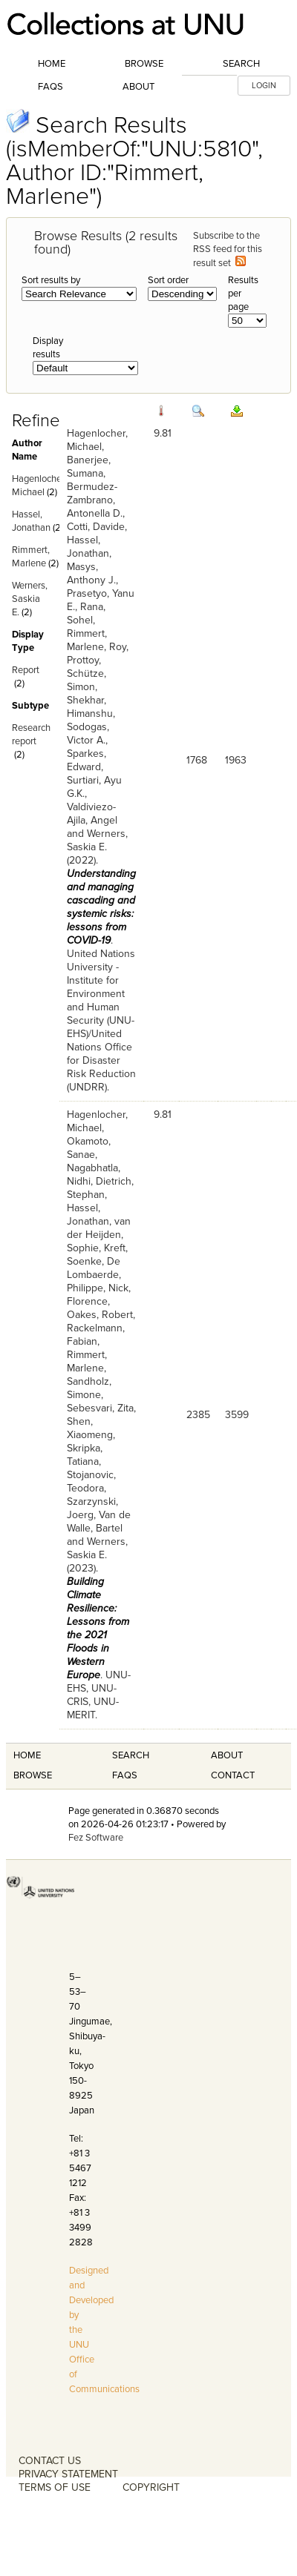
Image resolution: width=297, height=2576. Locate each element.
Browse (144, 64)
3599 (237, 1414)
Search (241, 64)
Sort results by (51, 280)
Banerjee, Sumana (89, 467)
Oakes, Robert (100, 1314)
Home (51, 64)
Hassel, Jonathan (88, 547)
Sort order (168, 280)
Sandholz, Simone (89, 1388)
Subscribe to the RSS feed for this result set (227, 249)
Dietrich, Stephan (100, 1188)
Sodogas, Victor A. (88, 733)
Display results (48, 347)
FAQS (124, 1775)
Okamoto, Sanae (89, 1148)
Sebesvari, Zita (100, 1408)
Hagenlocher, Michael (97, 440)
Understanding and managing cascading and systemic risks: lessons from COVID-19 (101, 907)
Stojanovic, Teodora (91, 1481)
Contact (233, 1775)
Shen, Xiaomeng (90, 1428)
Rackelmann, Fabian (96, 1335)
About (138, 87)
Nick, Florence (99, 1295)
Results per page (243, 293)
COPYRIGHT (151, 2487)
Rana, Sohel (86, 613)
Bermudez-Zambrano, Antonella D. (95, 500)
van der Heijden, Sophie (99, 1234)
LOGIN (264, 85)
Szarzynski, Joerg (92, 1508)
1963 (236, 760)
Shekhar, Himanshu (90, 707)
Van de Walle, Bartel (99, 1521)
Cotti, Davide (96, 526)
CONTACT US (50, 2460)
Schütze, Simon (86, 680)
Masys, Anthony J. (91, 573)
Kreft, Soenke (97, 1255)
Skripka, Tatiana (84, 1455)
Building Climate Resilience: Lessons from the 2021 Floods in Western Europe (98, 1628)
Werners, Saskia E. (30, 599)
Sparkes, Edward (86, 760)
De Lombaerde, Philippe (94, 1274)
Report (25, 670)
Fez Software (95, 1838)
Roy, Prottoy (97, 653)
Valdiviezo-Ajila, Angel (92, 814)
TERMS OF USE (55, 2487)
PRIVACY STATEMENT (68, 2474)
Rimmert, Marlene (87, 640)
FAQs (50, 87)
